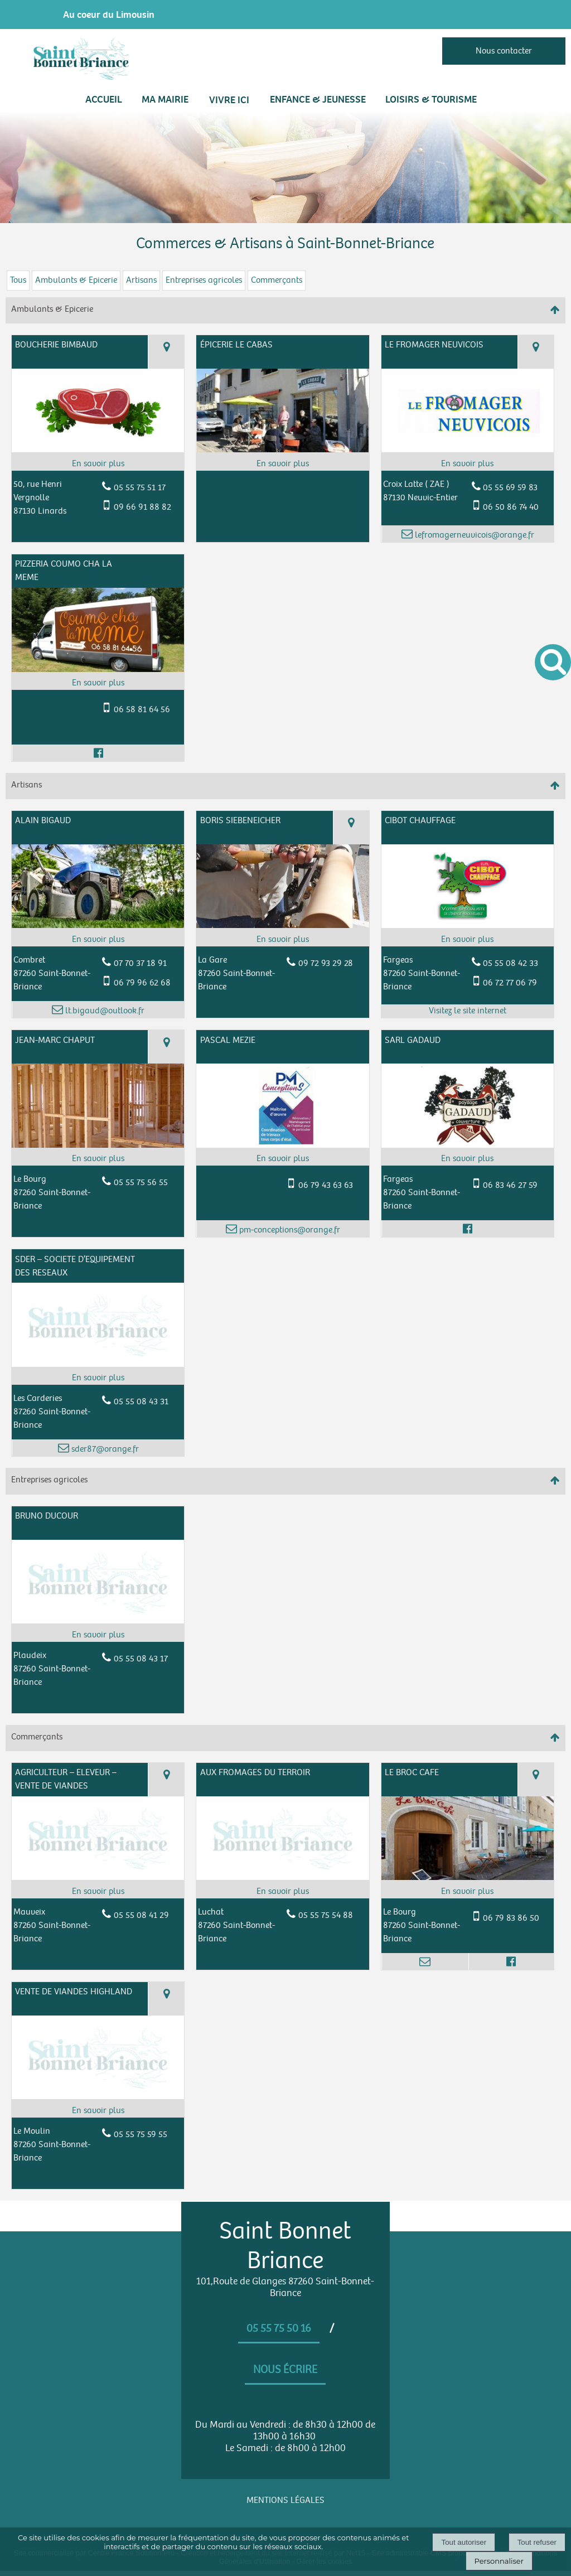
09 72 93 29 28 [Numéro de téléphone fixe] (325, 963)
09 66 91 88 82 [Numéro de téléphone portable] (142, 507)
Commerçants (276, 280)
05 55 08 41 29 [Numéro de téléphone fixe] (141, 1915)
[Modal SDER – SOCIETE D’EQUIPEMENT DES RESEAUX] (98, 1364)
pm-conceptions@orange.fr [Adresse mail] (288, 1230)
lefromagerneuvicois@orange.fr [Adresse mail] (473, 535)
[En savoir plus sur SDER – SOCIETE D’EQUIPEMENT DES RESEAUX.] (98, 1378)
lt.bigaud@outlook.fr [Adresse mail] (103, 1011)
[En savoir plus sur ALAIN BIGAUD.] (98, 939)
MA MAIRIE (165, 99)
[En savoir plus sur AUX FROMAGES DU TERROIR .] (282, 1891)
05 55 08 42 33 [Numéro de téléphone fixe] (510, 963)
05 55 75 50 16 (278, 2328)
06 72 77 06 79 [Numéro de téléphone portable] (510, 983)
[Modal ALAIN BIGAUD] (98, 925)
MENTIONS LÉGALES (285, 2500)
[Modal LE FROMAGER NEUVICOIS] (467, 449)
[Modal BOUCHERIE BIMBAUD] (98, 449)
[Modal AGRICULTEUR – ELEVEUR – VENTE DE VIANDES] (98, 1877)
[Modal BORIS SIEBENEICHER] (282, 925)
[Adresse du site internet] (467, 1011)
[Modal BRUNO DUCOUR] (98, 1621)
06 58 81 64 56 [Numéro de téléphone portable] (142, 709)
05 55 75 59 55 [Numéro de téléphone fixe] (140, 2134)
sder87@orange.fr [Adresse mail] (104, 1449)
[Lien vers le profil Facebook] (98, 753)
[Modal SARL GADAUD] (467, 1145)
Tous (18, 280)
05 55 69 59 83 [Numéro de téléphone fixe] (510, 487)
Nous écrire (285, 2369)
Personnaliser (499, 2560)
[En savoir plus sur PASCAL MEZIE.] (282, 1159)
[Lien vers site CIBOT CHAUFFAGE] (467, 925)
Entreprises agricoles (204, 280)
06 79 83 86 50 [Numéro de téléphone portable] (511, 1918)
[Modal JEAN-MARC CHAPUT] (98, 1145)
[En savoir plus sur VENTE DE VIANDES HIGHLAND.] (98, 2111)
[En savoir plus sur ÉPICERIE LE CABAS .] (282, 464)
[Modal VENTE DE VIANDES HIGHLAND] (98, 2096)
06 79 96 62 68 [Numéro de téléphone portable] (142, 983)
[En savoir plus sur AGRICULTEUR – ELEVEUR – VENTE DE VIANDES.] (98, 1891)
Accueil (103, 99)
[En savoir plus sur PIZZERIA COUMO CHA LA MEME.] (98, 683)
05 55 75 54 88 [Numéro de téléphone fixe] (325, 1915)
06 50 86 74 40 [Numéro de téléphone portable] (511, 507)
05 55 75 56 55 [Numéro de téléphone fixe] (141, 1182)
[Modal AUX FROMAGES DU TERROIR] (282, 1877)
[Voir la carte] (166, 352)
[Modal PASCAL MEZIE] (282, 1145)
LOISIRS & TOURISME (431, 99)
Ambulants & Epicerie (76, 280)
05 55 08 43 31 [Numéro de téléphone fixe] (141, 1401)
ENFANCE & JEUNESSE (318, 99)
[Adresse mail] (424, 1961)
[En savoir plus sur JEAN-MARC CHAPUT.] (98, 1159)
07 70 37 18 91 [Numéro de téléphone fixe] (140, 963)
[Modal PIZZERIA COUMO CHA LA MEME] (98, 669)
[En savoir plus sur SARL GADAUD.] (467, 1159)
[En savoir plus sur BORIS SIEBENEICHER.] (282, 939)
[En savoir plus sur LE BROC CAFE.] (467, 1891)
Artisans (141, 280)
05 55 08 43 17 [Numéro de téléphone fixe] (141, 1659)
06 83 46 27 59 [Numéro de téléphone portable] (510, 1185)
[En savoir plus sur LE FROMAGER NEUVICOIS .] (467, 464)
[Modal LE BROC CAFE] (467, 1877)
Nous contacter (504, 51)
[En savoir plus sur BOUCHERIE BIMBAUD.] (98, 464)
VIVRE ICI (229, 100)
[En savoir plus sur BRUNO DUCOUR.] (98, 1635)
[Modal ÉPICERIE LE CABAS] (282, 449)
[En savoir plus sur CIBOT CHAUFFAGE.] (467, 939)
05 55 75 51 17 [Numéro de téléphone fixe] (140, 487)
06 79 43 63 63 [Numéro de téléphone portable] (325, 1185)
